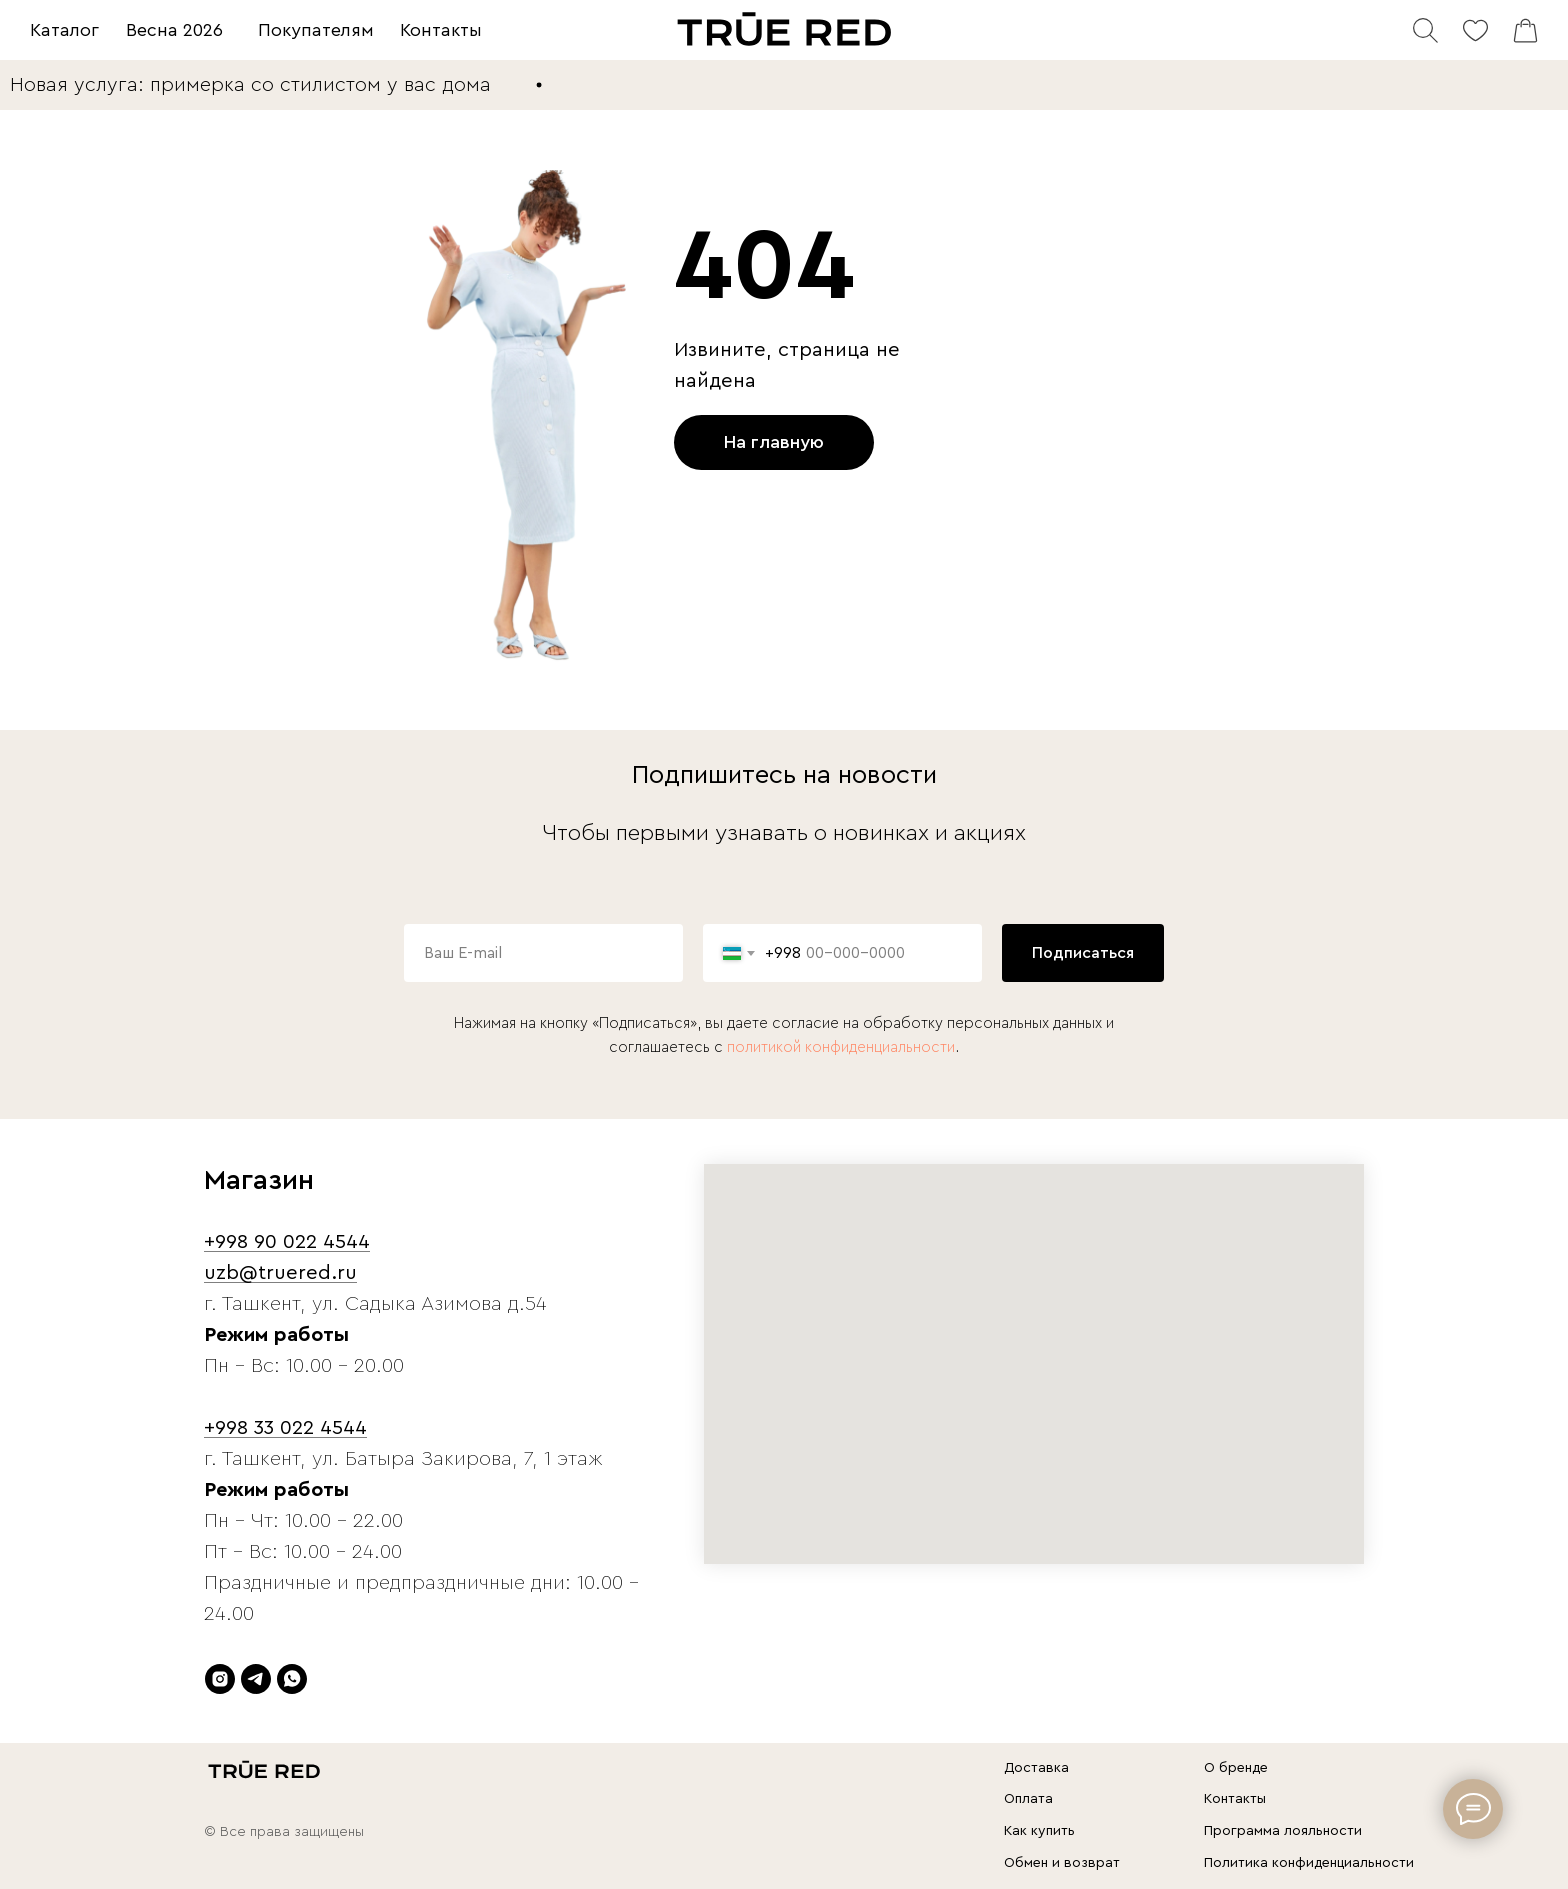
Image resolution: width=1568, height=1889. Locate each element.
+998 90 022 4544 (287, 1242)
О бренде (1236, 1768)
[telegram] (256, 1679)
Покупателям (316, 30)
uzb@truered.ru (280, 1273)
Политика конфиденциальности (1309, 1863)
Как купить (1039, 1831)
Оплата (1028, 1799)
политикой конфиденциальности (841, 1047)
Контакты (441, 30)
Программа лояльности (1283, 1831)
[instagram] (220, 1679)
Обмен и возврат (1062, 1863)
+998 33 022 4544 (285, 1428)
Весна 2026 (174, 30)
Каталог (64, 30)
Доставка (1036, 1768)
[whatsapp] (292, 1679)
